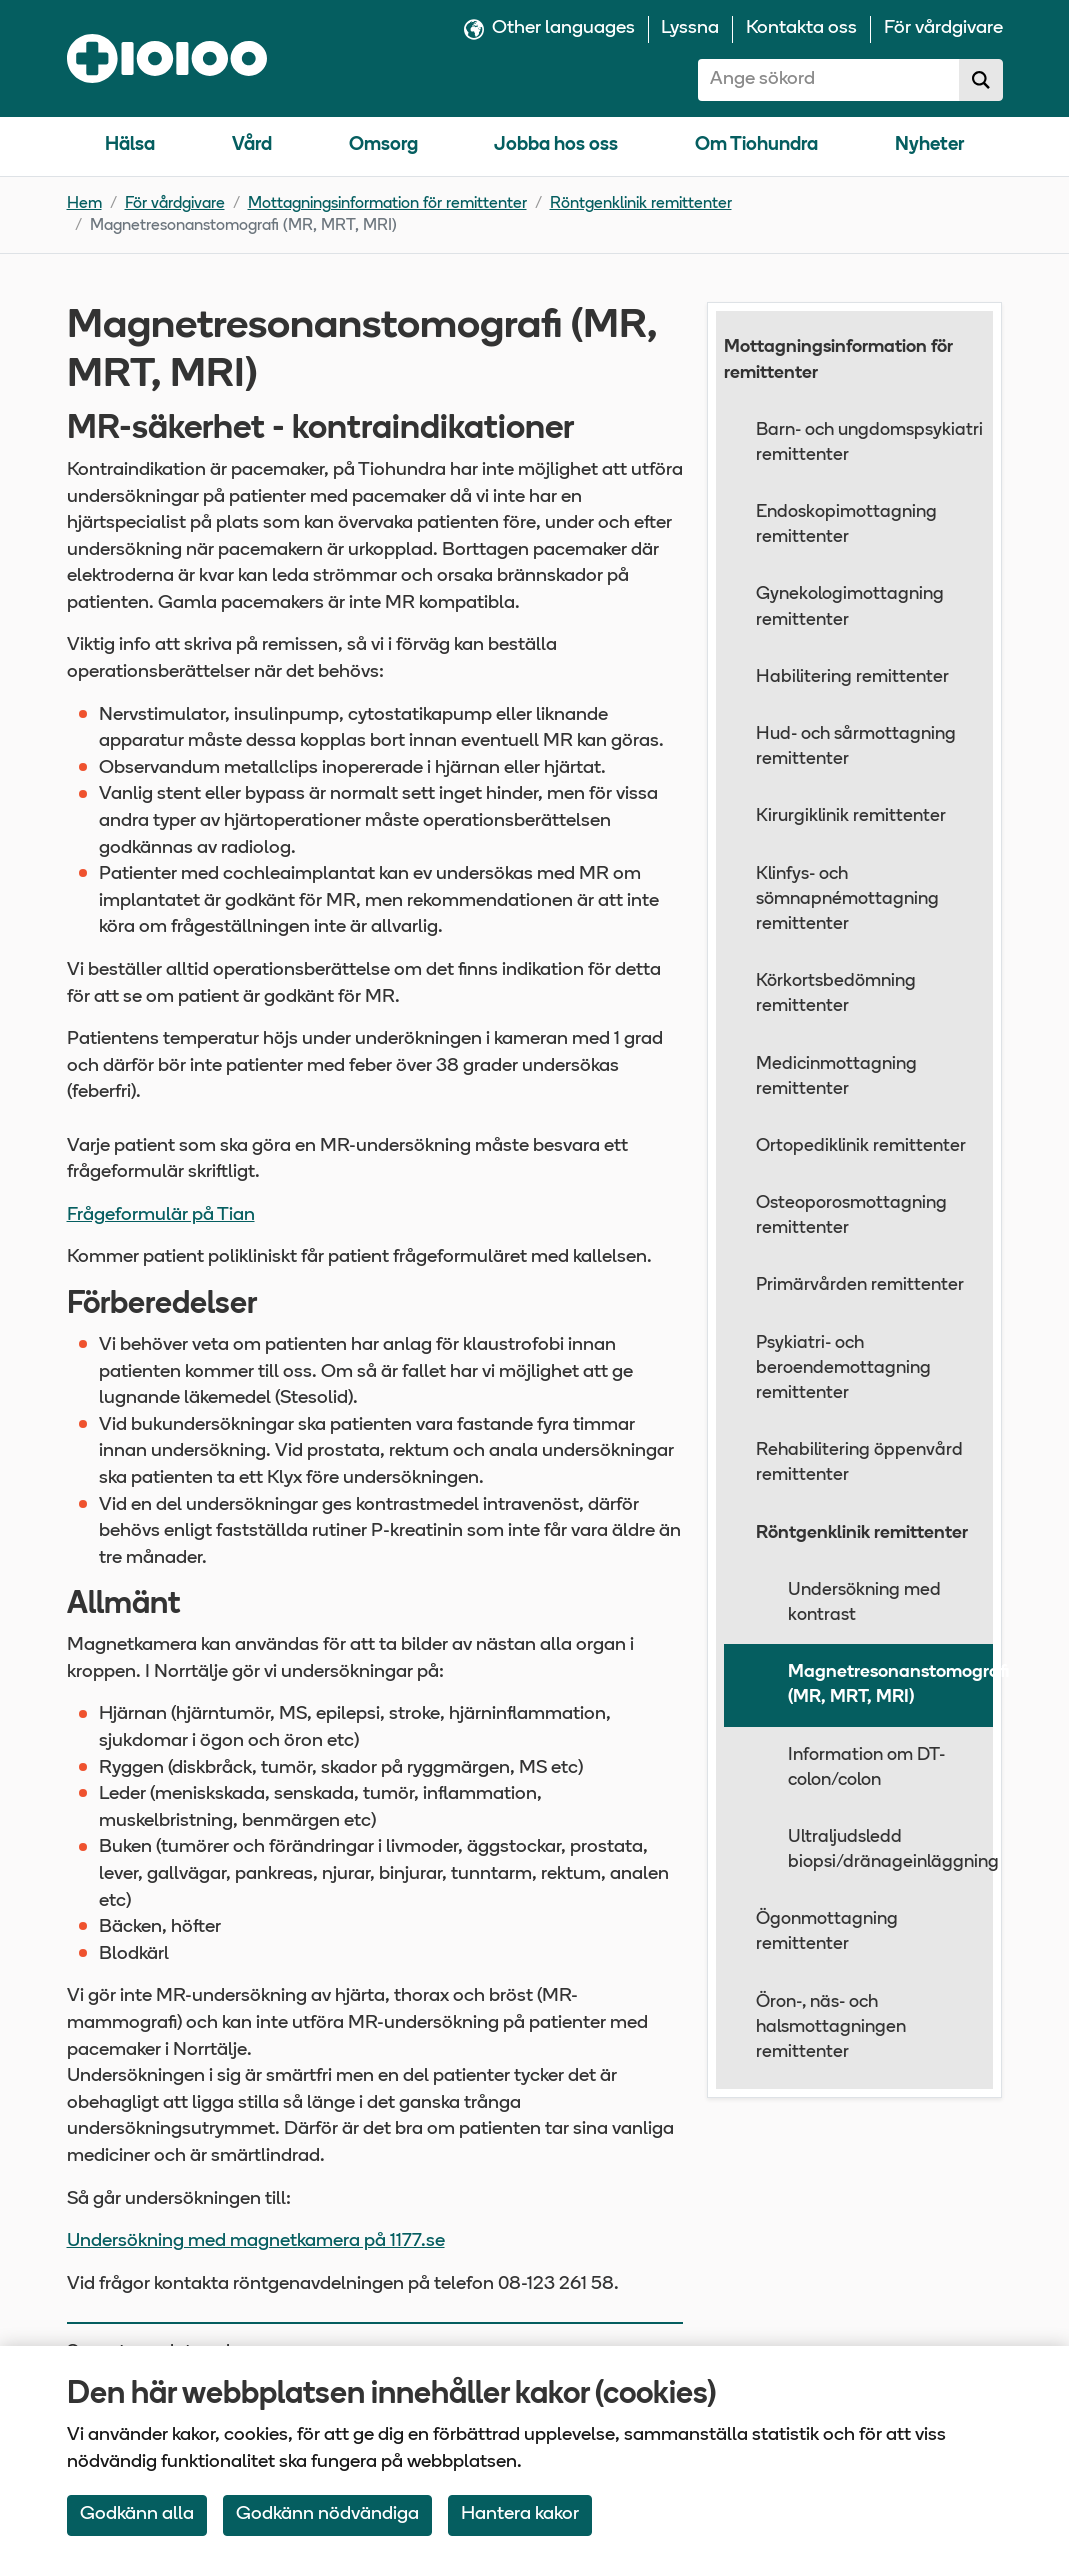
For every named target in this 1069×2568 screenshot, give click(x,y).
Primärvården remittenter (860, 1285)
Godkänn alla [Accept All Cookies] (137, 2514)
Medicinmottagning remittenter (836, 1077)
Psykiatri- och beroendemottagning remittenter (843, 1368)
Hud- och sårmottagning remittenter (856, 747)
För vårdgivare (175, 204)
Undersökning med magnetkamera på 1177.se (256, 2241)
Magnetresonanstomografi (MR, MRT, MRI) (891, 1685)
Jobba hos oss (556, 145)
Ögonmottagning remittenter (827, 1932)
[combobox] (829, 80)
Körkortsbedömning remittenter (836, 994)
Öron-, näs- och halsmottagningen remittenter (831, 2027)
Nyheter (929, 145)
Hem (84, 204)
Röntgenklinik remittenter (641, 204)
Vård (252, 145)
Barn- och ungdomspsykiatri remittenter (869, 443)
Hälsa (130, 145)
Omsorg (383, 145)
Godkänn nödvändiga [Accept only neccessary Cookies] (327, 2514)
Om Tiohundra (756, 145)
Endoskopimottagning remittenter (846, 525)
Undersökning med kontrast (864, 1603)
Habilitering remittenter (852, 677)
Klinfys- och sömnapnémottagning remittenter (847, 899)
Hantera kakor (520, 2514)
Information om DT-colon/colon (866, 1768)
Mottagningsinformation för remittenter (387, 204)
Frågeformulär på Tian (161, 1215)
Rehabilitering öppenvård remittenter (859, 1463)
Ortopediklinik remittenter (861, 1146)
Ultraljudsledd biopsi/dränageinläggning (891, 1850)
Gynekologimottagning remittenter (850, 607)
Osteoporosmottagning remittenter (851, 1216)
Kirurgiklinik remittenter (851, 816)
